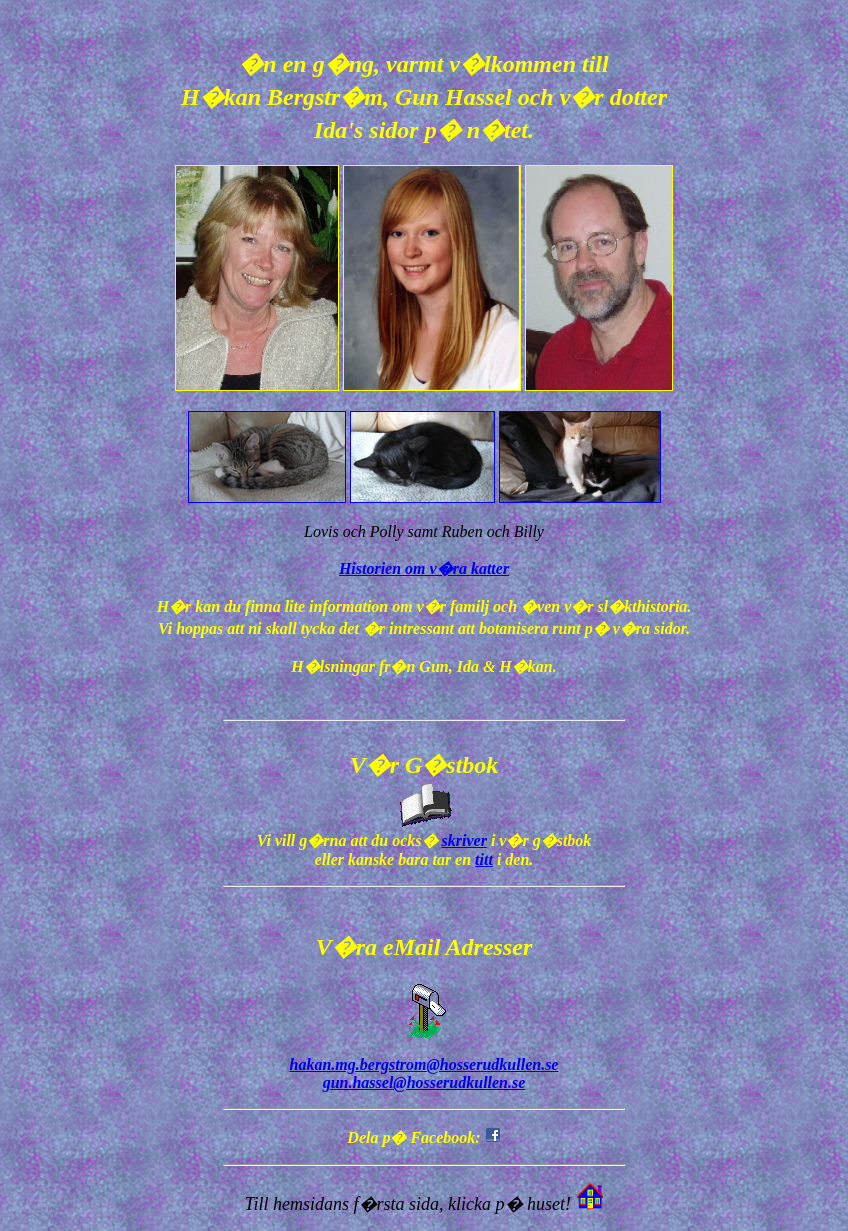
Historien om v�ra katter (424, 568)
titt (484, 859)
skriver (464, 840)
